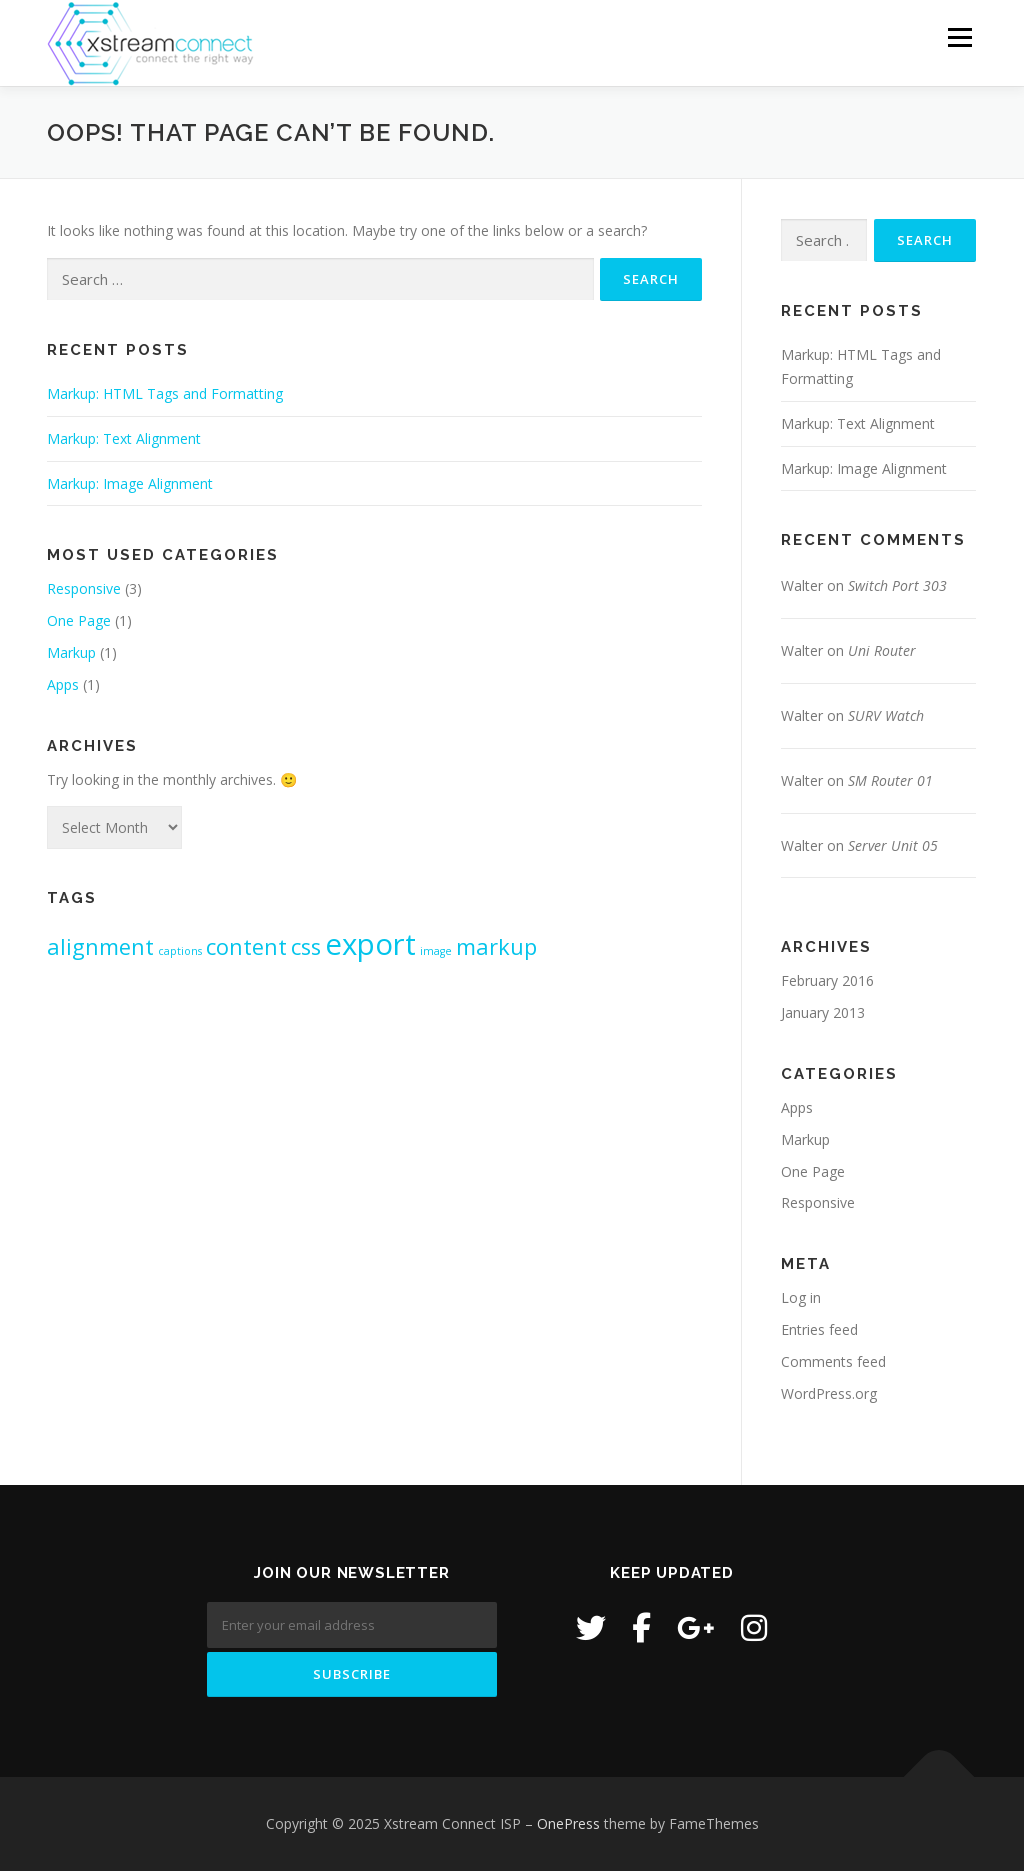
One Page (79, 620)
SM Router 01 (890, 780)
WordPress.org (829, 1393)
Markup (71, 652)
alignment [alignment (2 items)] (100, 946)
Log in (801, 1297)
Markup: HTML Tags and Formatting (165, 393)
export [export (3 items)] (370, 944)
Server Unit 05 (893, 845)
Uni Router (882, 650)
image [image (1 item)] (436, 951)
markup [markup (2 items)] (496, 946)
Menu (959, 37)
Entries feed (819, 1329)
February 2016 (827, 980)
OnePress (568, 1823)
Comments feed (833, 1361)
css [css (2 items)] (306, 946)
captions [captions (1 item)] (180, 951)
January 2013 (823, 1012)
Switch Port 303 (897, 585)
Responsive (84, 588)
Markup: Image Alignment (130, 483)
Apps (63, 684)
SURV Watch (886, 715)
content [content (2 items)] (246, 946)
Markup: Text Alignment (124, 438)
